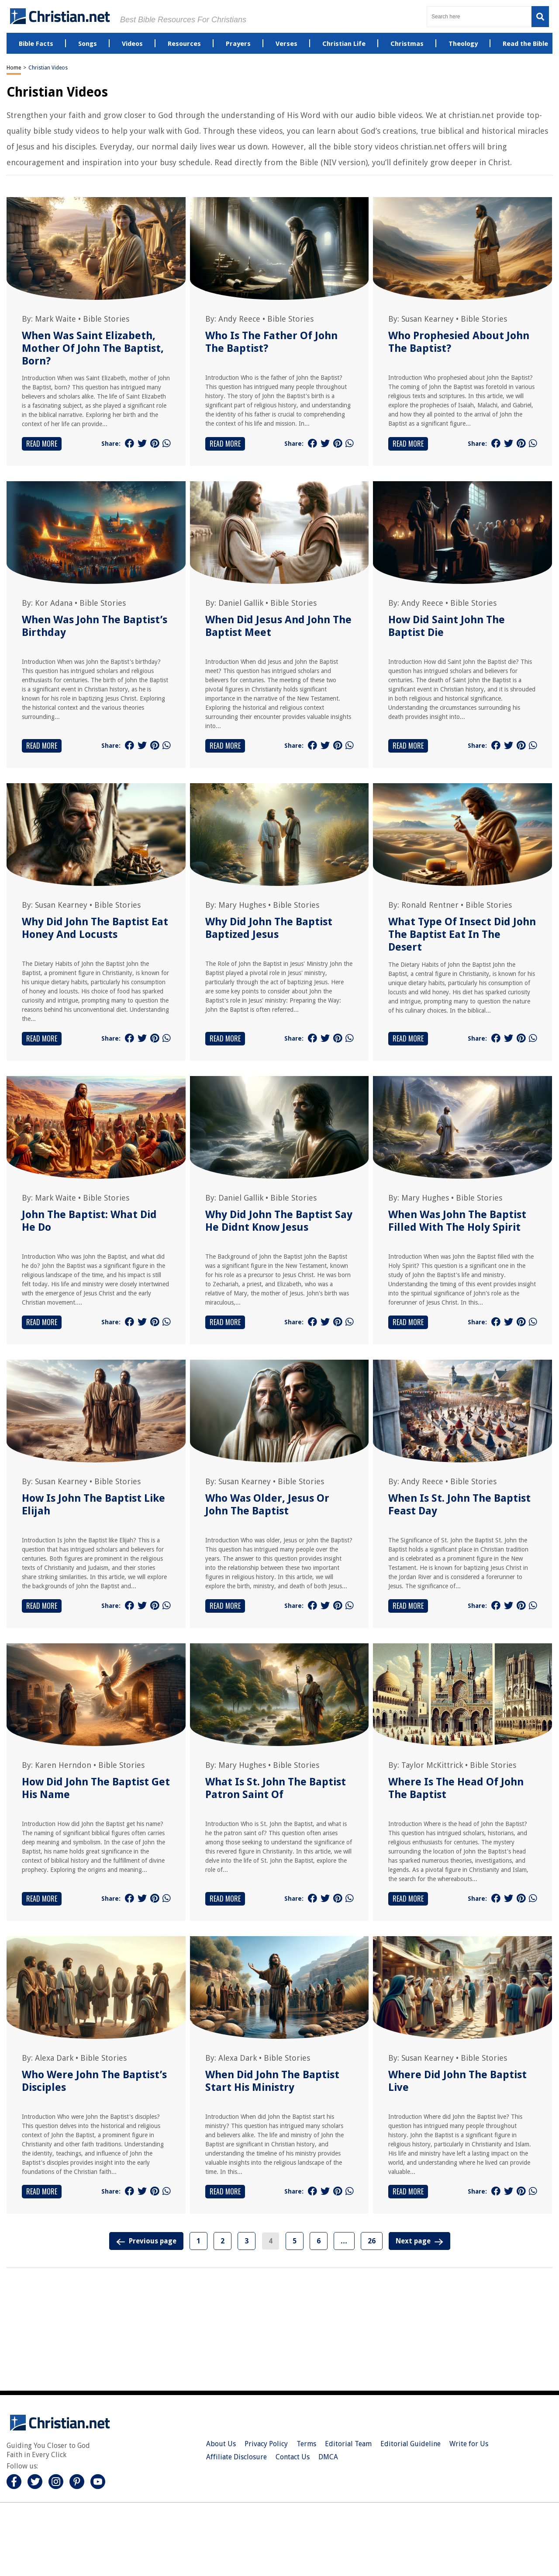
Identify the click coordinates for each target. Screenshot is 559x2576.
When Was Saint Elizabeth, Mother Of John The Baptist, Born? (93, 348)
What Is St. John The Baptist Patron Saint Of (275, 1788)
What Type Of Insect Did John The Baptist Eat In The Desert (462, 934)
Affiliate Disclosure (236, 2457)
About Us (221, 2444)
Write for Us (468, 2444)
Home (14, 68)
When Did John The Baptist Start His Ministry (272, 2081)
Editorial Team (348, 2444)
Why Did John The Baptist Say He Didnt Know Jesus (278, 1220)
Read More (41, 443)
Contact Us (293, 2457)
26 (372, 2241)
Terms (306, 2444)
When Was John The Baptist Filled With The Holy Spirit (457, 1220)
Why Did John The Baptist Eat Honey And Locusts (95, 928)
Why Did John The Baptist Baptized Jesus (268, 928)
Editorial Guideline (410, 2444)
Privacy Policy (266, 2444)
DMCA (328, 2457)
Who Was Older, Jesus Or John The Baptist (267, 1504)
